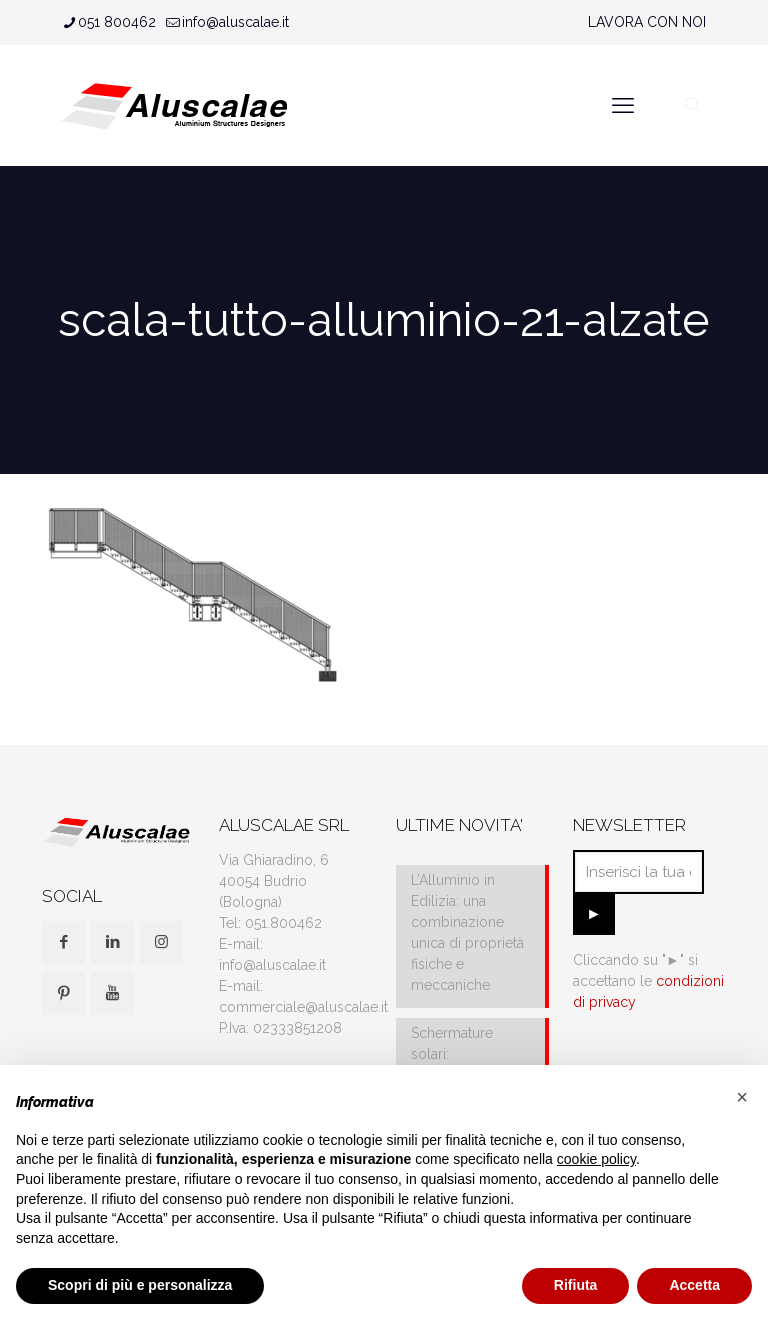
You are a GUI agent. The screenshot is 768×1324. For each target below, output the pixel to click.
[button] (742, 1097)
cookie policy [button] (596, 1159)
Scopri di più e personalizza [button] (140, 1285)
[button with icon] (63, 942)
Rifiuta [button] (576, 1285)
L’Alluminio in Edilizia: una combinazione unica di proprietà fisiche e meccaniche (467, 932)
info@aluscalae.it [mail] (235, 22)
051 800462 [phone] (117, 22)
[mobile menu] (623, 105)
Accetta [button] (694, 1285)
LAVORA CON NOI (647, 22)
